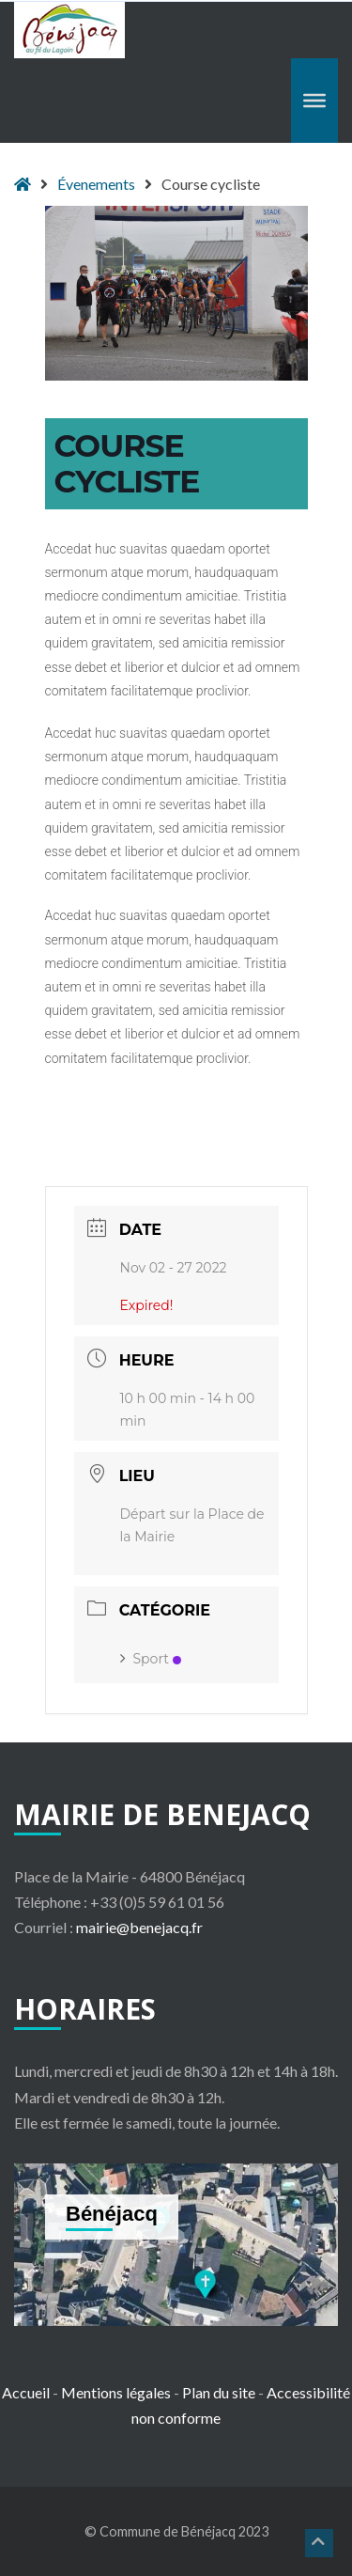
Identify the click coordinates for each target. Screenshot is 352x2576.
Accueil (26, 2392)
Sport (150, 1658)
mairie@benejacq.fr (139, 1927)
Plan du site (218, 2392)
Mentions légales (116, 2392)
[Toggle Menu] (314, 100)
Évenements (96, 184)
